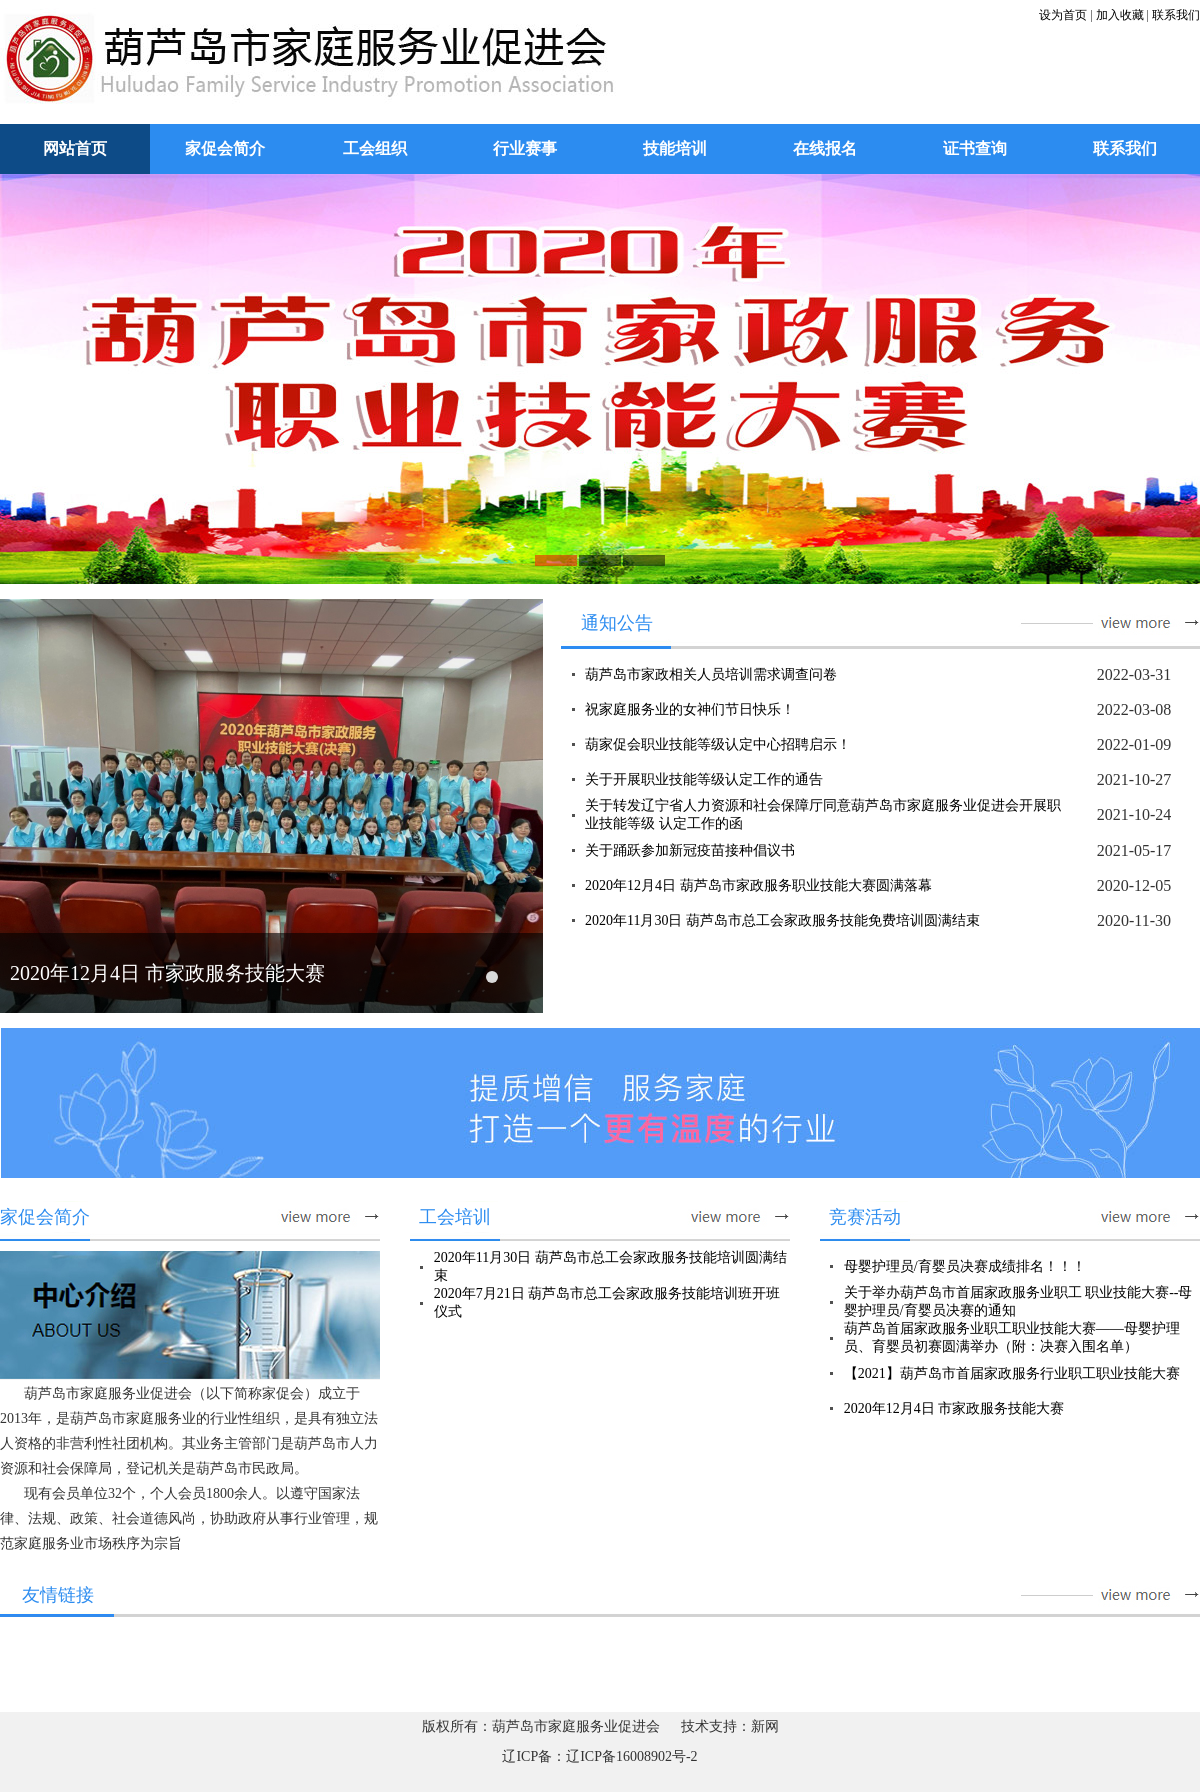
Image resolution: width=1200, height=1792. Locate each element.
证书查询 (975, 148)
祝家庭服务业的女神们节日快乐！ (690, 709)
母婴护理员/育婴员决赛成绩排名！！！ (965, 1266)
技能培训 (675, 148)
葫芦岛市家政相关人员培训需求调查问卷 (711, 674)
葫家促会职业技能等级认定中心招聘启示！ (718, 744)
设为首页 (1063, 15)
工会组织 (375, 148)
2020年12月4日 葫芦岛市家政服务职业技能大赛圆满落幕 (758, 885)
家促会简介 (225, 148)
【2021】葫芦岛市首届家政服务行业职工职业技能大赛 (1012, 1373)
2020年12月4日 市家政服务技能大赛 (167, 973)
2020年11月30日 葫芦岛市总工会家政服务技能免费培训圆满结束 (782, 920)
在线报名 (825, 148)
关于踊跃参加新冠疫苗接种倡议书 (690, 850)
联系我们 (1176, 15)
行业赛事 (525, 148)
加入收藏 (1120, 15)
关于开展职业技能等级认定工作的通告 (704, 779)
